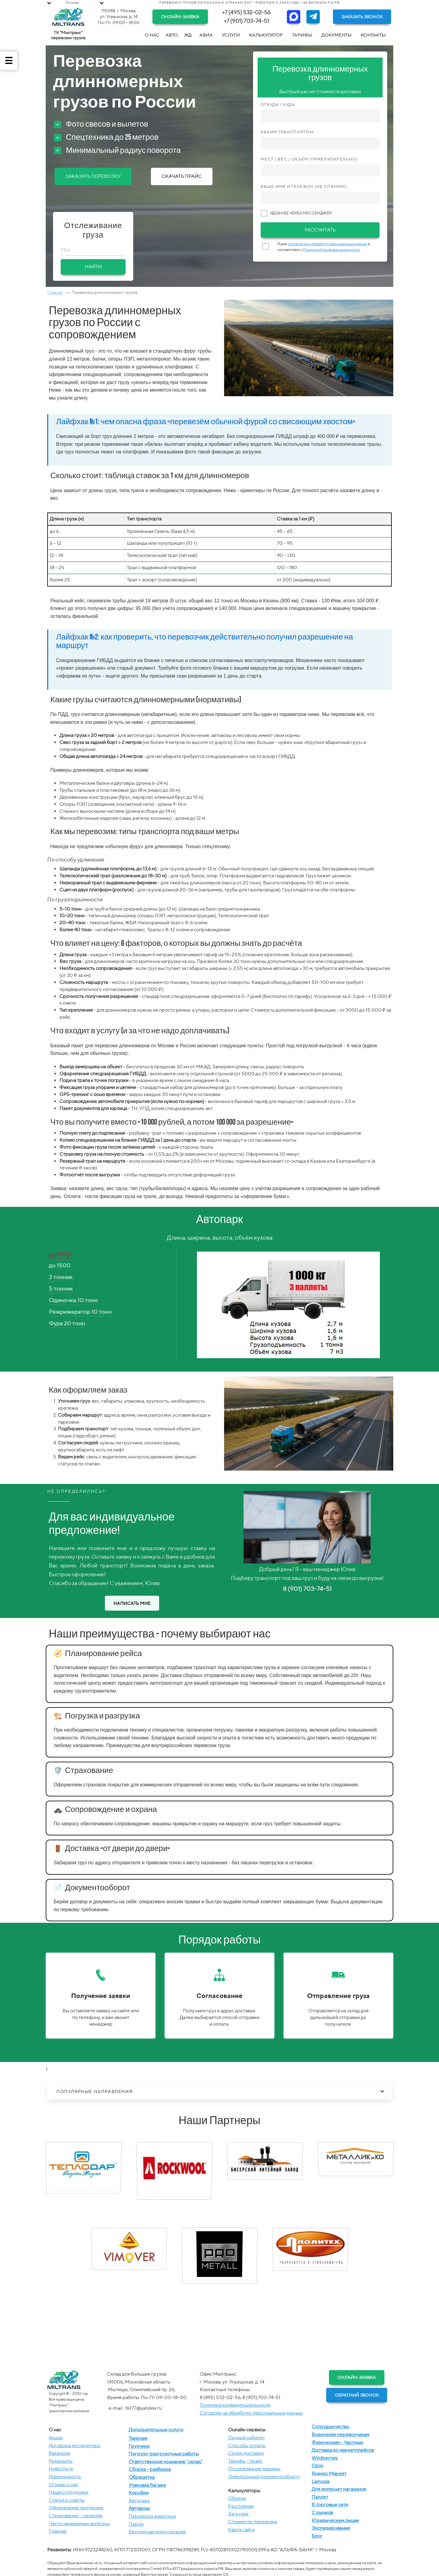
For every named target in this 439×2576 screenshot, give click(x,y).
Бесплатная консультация (157, 2532)
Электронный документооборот (264, 2476)
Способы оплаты (247, 2445)
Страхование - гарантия (75, 2515)
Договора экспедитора (74, 2445)
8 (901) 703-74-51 (307, 1588)
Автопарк (139, 2501)
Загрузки (238, 2514)
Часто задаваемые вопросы (79, 2523)
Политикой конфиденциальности (331, 249)
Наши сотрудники (68, 2492)
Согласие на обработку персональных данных (251, 2413)
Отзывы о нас (63, 2484)
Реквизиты (61, 2461)
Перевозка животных (152, 2516)
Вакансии (59, 2453)
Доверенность (65, 2476)
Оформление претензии (76, 2508)
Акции (56, 2437)
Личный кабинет (246, 2437)
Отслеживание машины (254, 2469)
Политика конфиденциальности (235, 2405)
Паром (136, 2524)
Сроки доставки (246, 2453)
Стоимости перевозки (252, 2522)
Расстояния (241, 2506)
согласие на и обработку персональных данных (327, 243)
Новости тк (61, 2469)
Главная (55, 292)
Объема (237, 2498)
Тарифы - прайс (245, 2461)
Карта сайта (241, 2529)
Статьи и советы (67, 2500)
